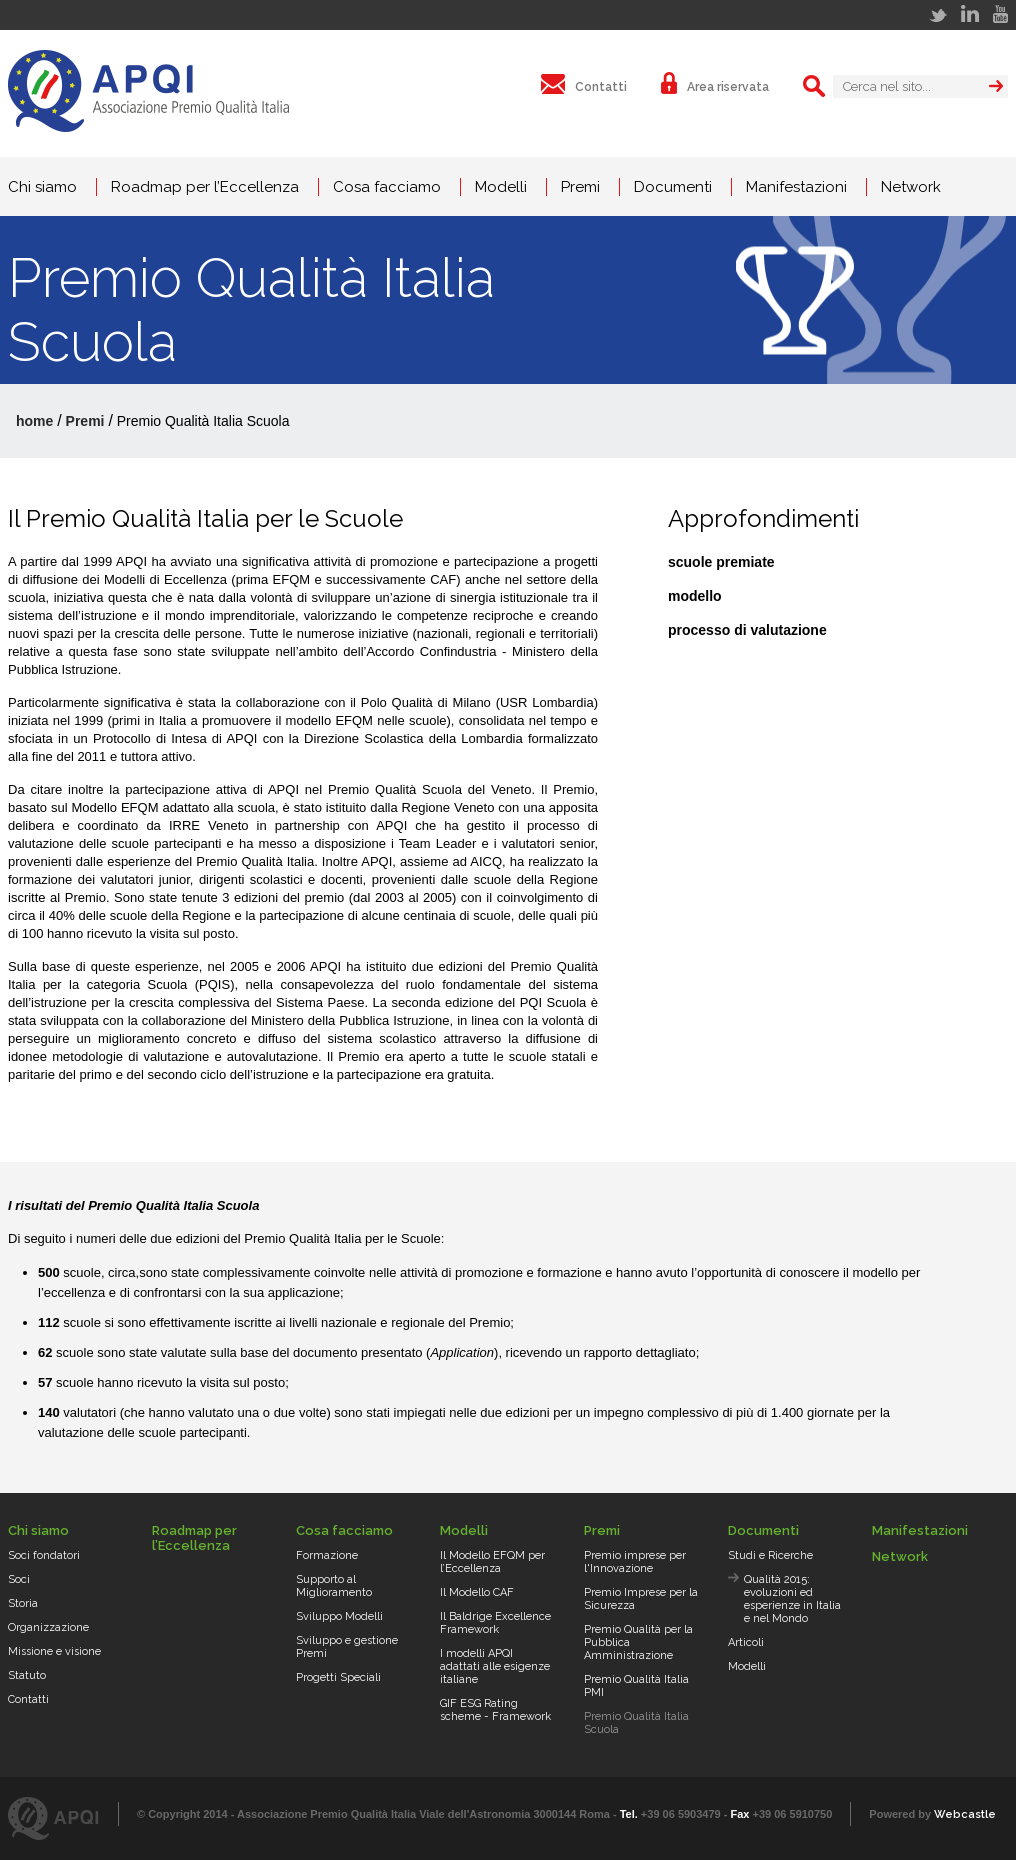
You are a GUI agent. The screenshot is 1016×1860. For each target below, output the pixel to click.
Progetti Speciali (338, 1677)
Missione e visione (54, 1651)
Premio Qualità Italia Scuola (636, 1723)
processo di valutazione (747, 630)
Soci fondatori (44, 1555)
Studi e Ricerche (770, 1555)
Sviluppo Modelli (339, 1616)
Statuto (27, 1675)
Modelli (501, 187)
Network (911, 187)
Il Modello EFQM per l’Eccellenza (492, 1562)
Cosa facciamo (387, 187)
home (34, 421)
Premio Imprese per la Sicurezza (641, 1599)
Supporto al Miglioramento (334, 1586)
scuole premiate (721, 562)
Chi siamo (42, 187)
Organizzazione (48, 1627)
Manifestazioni (796, 187)
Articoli (746, 1642)
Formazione (327, 1555)
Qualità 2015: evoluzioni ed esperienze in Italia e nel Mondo (792, 1599)
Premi (580, 187)
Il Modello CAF (477, 1592)
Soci (19, 1579)
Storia (23, 1603)
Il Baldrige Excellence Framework (495, 1623)
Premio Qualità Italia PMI (636, 1686)
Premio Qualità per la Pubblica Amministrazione (638, 1642)
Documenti (673, 187)
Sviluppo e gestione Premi (347, 1647)
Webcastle (965, 1814)
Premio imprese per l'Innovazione (635, 1562)
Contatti (28, 1699)
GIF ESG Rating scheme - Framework (495, 1710)
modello (695, 596)
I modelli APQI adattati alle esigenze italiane (495, 1666)
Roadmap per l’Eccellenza (205, 187)
